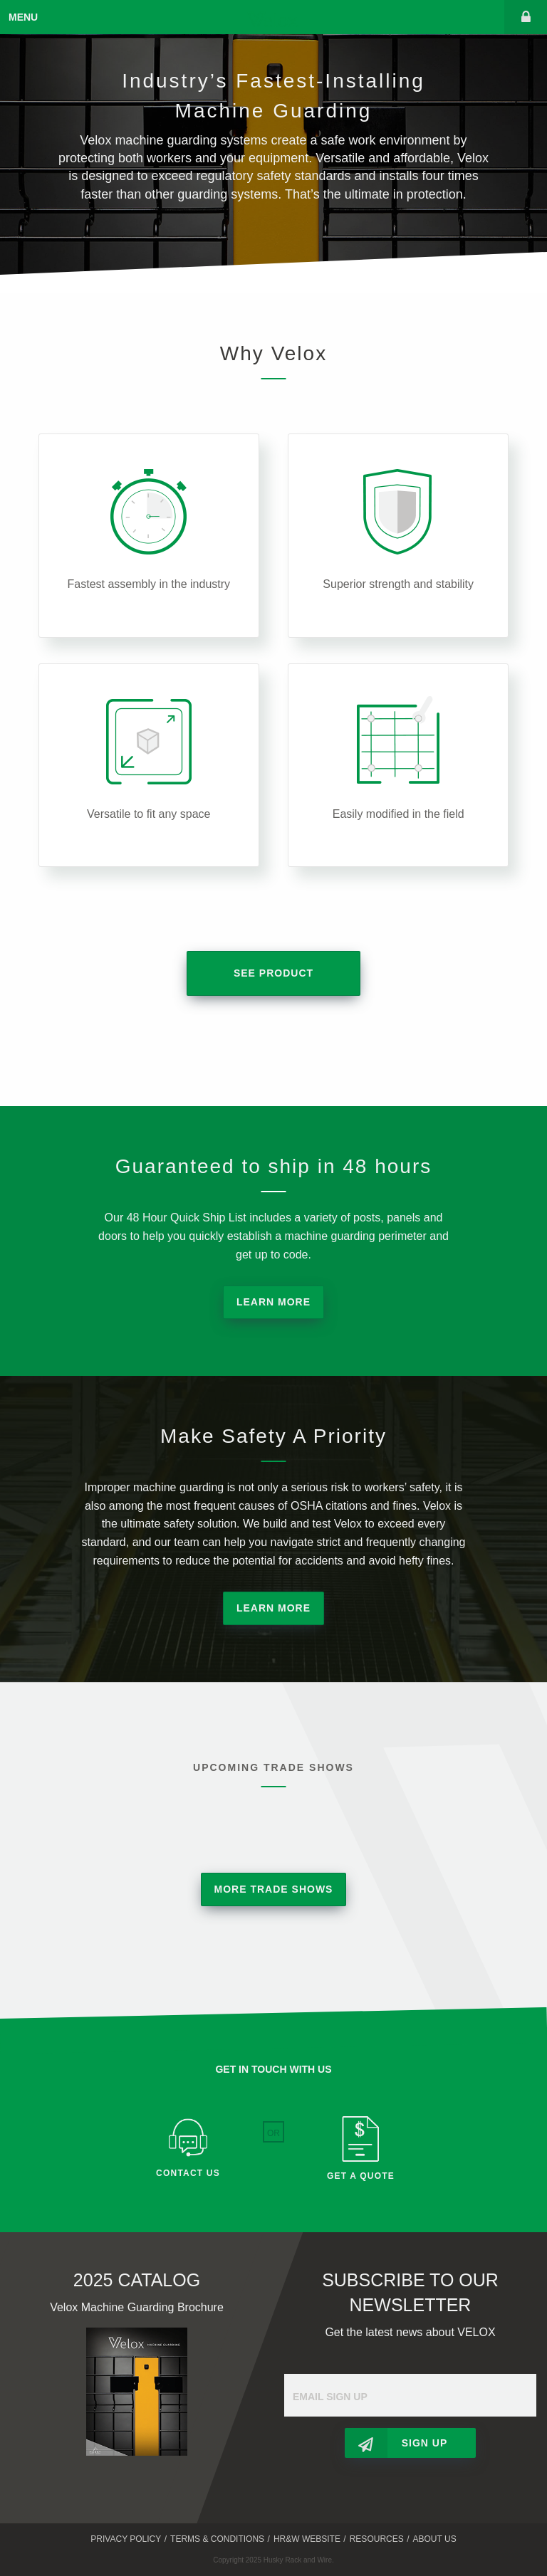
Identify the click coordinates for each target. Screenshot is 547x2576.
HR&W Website (307, 2539)
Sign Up (425, 2443)
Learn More (273, 1302)
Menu (23, 17)
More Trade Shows (273, 1889)
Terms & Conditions (217, 2539)
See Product (273, 973)
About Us (435, 2539)
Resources (377, 2539)
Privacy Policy (125, 2539)
